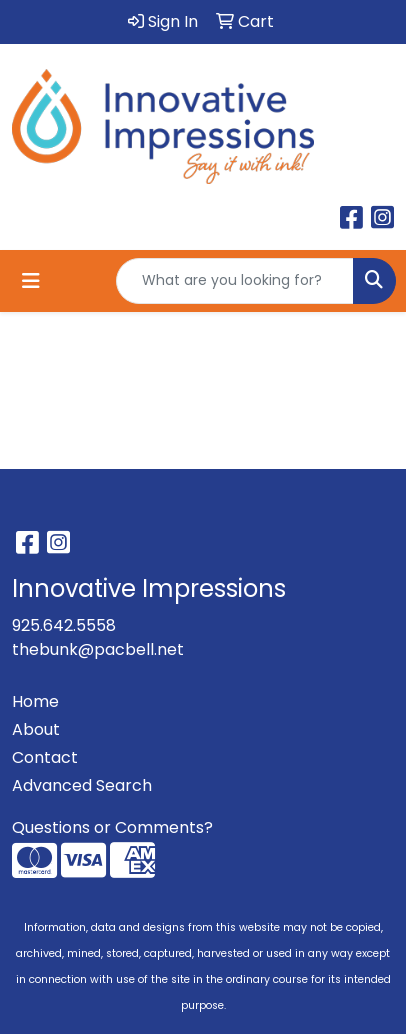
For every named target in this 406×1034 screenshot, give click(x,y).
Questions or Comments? (112, 827)
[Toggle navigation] (31, 281)
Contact (45, 757)
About (36, 729)
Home (35, 701)
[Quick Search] (235, 281)
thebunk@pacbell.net (98, 649)
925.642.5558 (64, 625)
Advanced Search (82, 785)
